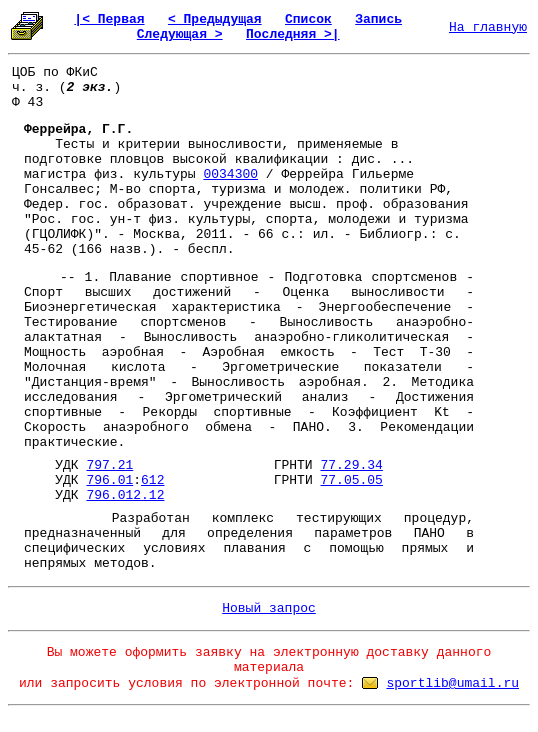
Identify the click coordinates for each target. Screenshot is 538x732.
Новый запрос (269, 608)
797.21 (109, 465)
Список (308, 19)
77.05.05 (351, 480)
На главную (488, 27)
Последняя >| (293, 34)
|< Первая (109, 19)
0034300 (230, 174)
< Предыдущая (215, 19)
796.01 (109, 480)
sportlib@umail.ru (452, 683)
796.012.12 (125, 495)
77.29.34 (351, 465)
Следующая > (180, 34)
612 (152, 480)
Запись (378, 19)
